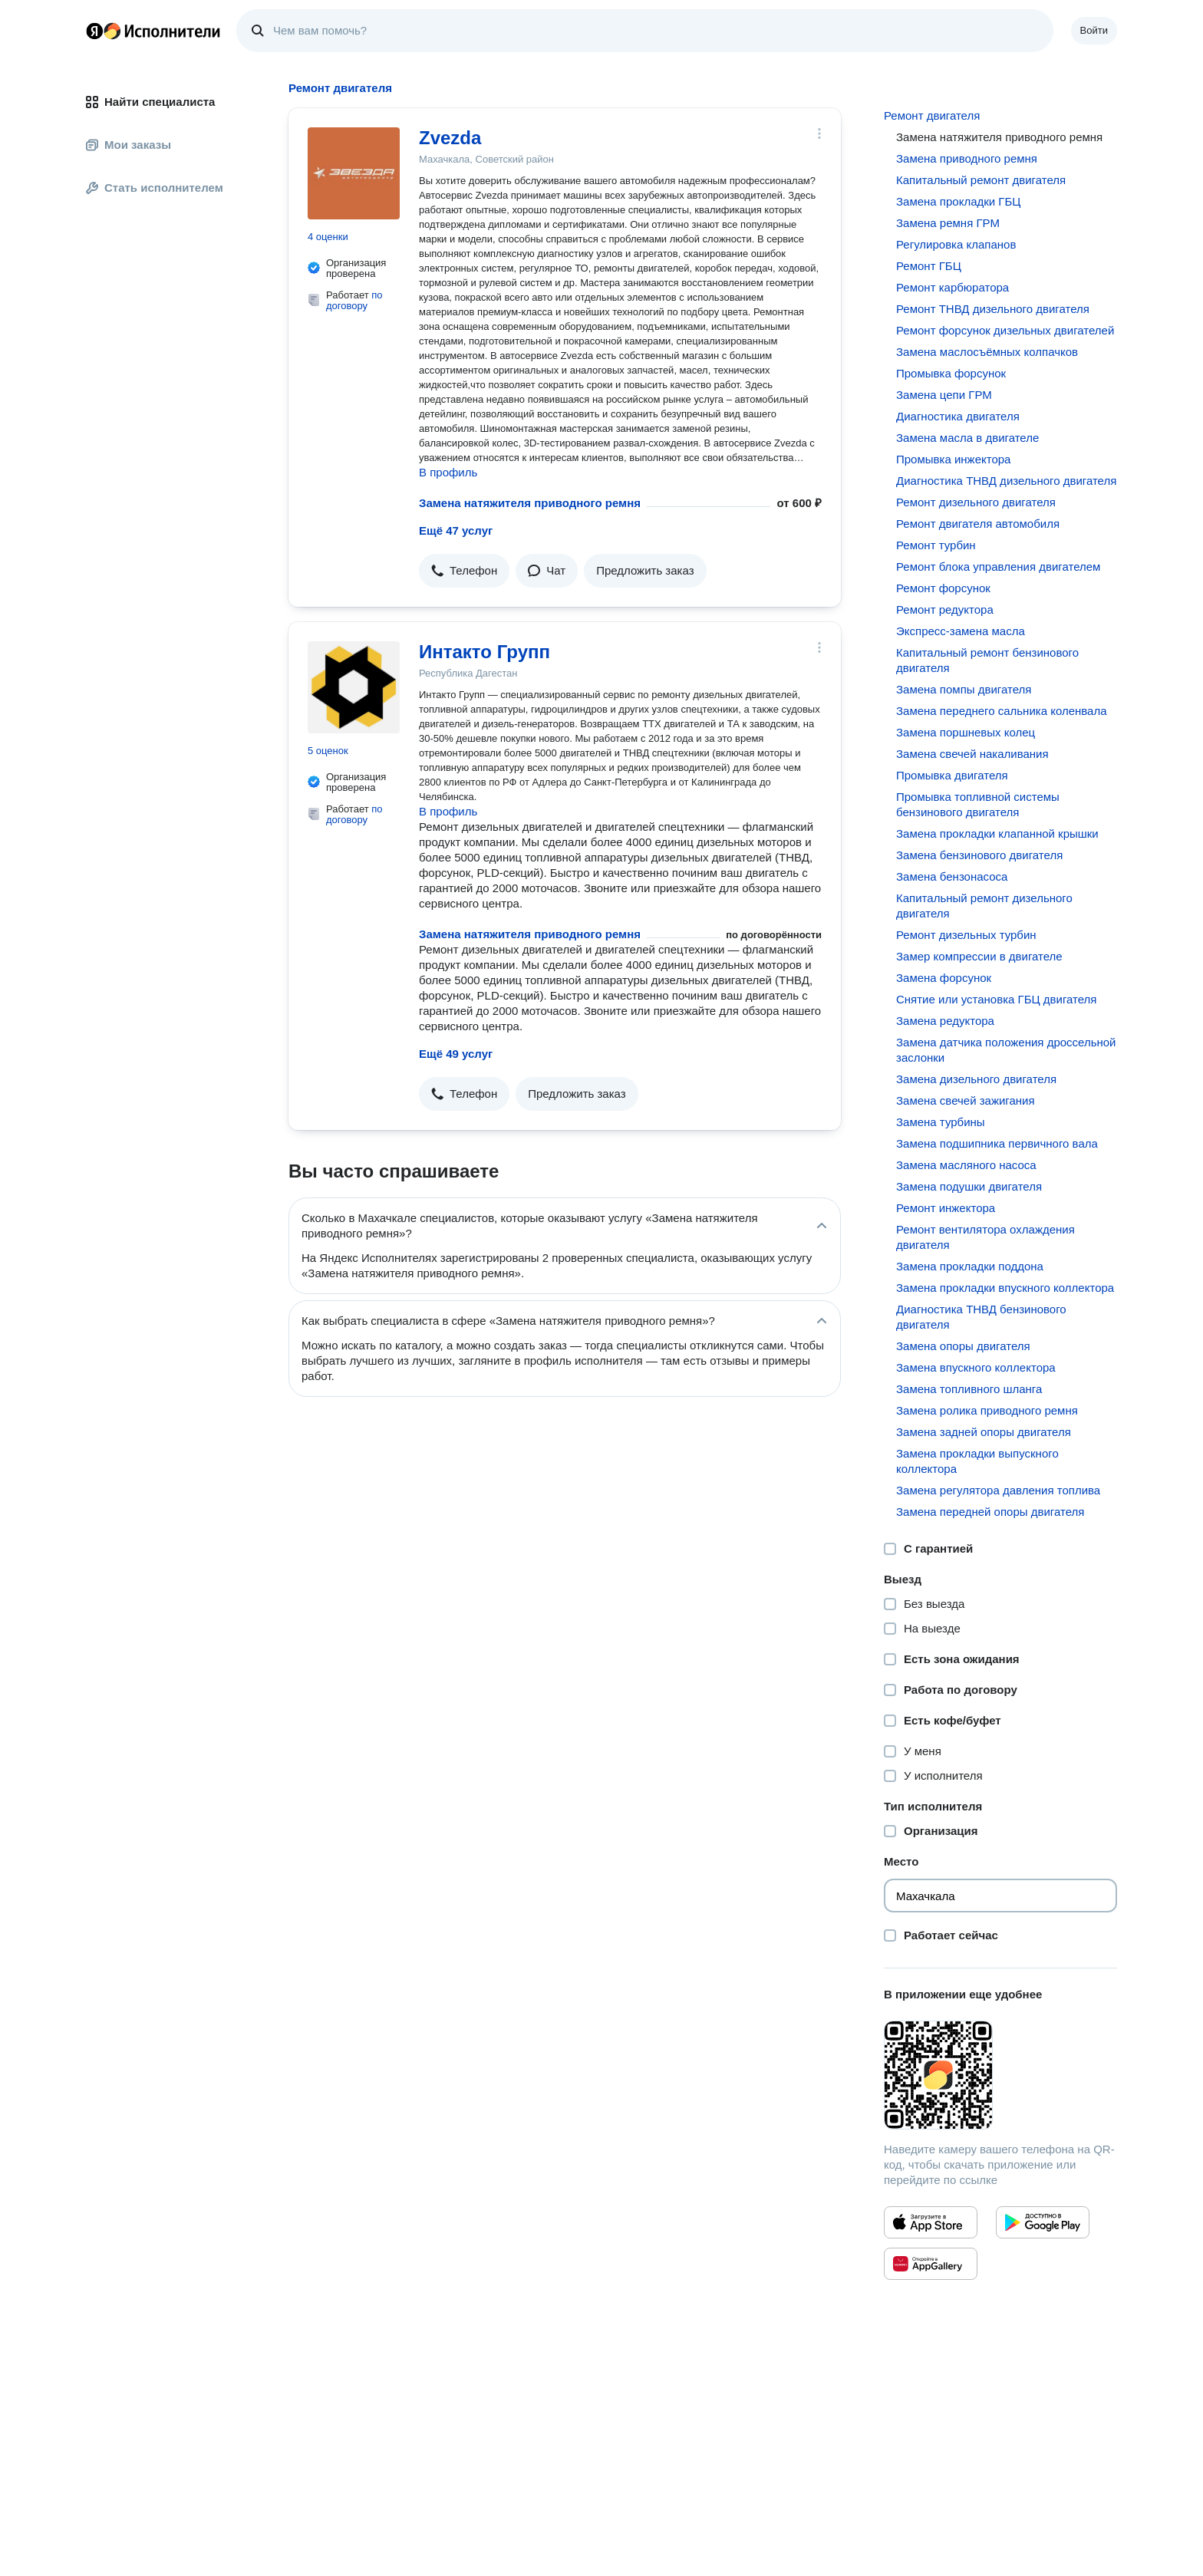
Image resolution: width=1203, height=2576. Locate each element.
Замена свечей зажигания (965, 1100)
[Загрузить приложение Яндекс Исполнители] (1000, 2075)
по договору (354, 300)
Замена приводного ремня (966, 158)
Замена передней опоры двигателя (990, 1511)
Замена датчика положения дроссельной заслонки (1006, 1050)
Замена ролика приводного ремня (987, 1410)
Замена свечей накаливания (972, 753)
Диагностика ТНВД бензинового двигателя (981, 1317)
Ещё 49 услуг (456, 1053)
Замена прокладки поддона (969, 1266)
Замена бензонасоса (951, 876)
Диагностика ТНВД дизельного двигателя (1006, 480)
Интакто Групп (484, 651)
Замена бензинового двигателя (979, 854)
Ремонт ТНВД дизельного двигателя (992, 308)
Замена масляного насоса (966, 1164)
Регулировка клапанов (956, 244)
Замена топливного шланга (969, 1388)
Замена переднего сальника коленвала (1001, 710)
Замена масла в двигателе (967, 437)
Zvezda (450, 137)
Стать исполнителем (154, 187)
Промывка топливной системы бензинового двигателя (978, 804)
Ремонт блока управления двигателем (998, 566)
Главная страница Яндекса (94, 30)
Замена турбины (940, 1121)
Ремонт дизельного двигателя (976, 502)
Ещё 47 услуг (456, 530)
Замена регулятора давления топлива (998, 1490)
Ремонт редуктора (945, 609)
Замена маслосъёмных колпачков (987, 351)
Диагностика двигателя (958, 416)
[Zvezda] (354, 173)
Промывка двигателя (952, 775)
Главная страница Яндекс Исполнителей (153, 30)
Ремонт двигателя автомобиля (978, 523)
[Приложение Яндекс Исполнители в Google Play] (1042, 2222)
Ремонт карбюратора (952, 287)
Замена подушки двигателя (969, 1186)
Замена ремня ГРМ (948, 222)
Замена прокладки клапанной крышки (997, 833)
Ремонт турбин (936, 545)
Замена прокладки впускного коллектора (1005, 1287)
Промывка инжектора (953, 459)
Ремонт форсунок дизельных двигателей (1005, 330)
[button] (464, 571)
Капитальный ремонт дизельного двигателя (984, 905)
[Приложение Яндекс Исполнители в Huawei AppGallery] (930, 2264)
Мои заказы (128, 144)
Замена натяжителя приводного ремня (530, 502)
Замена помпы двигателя (963, 689)
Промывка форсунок (951, 373)
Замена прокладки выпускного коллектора (977, 1461)
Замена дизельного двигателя (976, 1078)
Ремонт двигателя (932, 115)
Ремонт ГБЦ (928, 265)
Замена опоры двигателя (963, 1345)
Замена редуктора (945, 1020)
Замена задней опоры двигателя (983, 1431)
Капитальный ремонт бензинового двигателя (987, 660)
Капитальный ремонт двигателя (981, 179)
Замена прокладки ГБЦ (958, 201)
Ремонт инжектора (945, 1207)
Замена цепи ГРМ (944, 394)
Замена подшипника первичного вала (997, 1143)
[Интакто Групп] (354, 687)
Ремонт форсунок (943, 588)
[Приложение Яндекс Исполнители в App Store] (930, 2222)
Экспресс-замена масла (960, 630)
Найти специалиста (150, 101)
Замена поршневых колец (965, 732)
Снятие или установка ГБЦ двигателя (996, 999)
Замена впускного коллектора (976, 1367)
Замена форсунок (943, 977)
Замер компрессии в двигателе (979, 956)
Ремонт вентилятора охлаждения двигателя (985, 1237)
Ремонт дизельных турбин (966, 934)
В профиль (448, 472)
